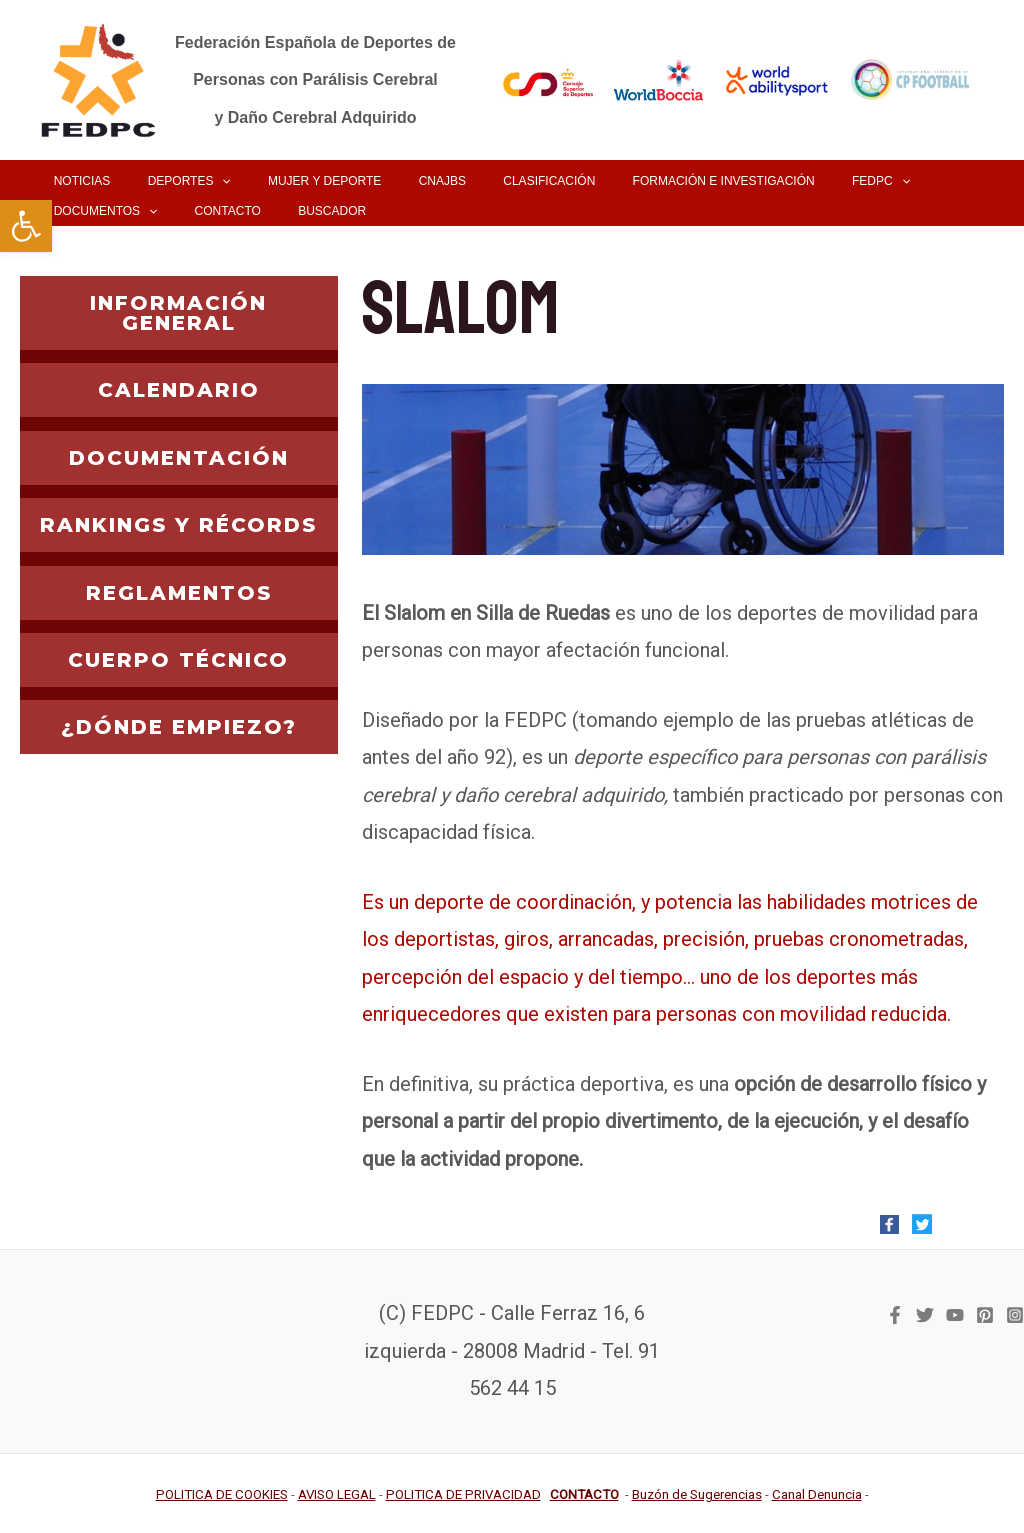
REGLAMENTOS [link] (179, 593)
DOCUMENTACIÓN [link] (179, 458)
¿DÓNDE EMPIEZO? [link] (179, 727)
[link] (26, 226)
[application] (201, 181)
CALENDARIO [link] (179, 390)
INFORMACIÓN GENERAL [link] (178, 313)
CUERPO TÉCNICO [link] (178, 660)
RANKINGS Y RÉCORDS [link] (178, 525)
